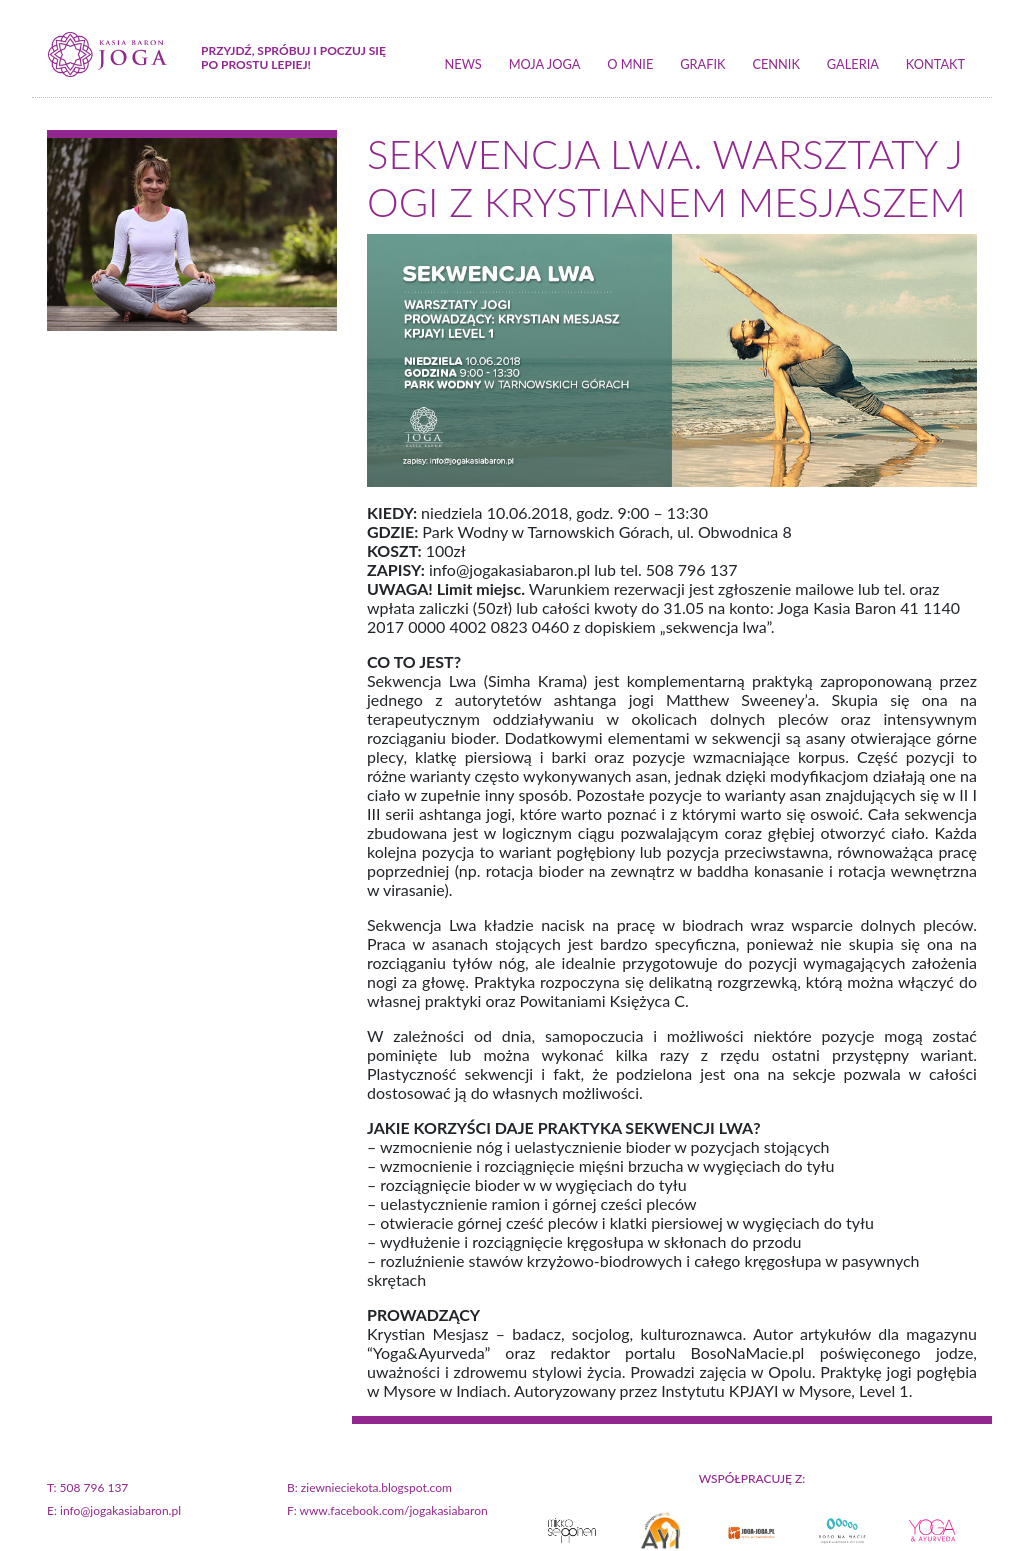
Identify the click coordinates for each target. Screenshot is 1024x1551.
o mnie (630, 64)
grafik (702, 64)
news (463, 64)
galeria (853, 64)
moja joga (545, 64)
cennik (776, 64)
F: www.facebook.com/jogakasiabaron (387, 1510)
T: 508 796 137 (87, 1487)
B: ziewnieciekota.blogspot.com (369, 1487)
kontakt (935, 64)
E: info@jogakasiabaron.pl (114, 1510)
